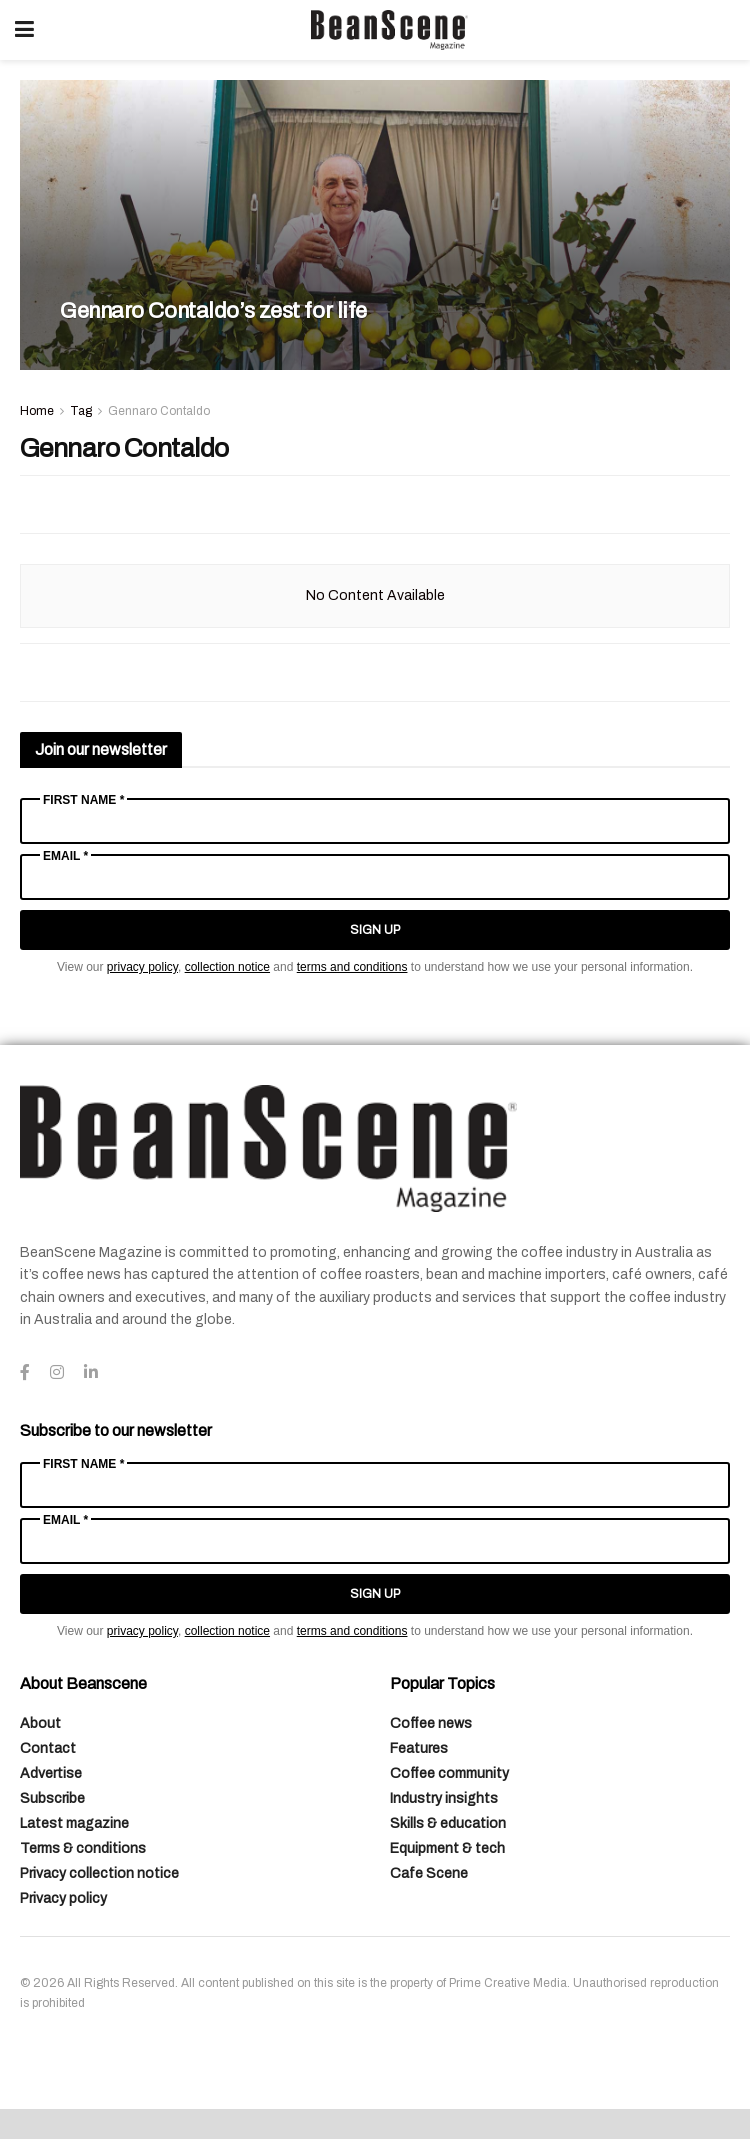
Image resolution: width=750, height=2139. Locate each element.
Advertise (51, 1773)
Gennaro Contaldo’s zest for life (213, 311)
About (40, 1723)
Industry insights (444, 1798)
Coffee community (449, 1773)
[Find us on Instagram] (57, 1373)
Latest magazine (74, 1823)
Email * (65, 856)
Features (419, 1748)
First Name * (83, 800)
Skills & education (448, 1823)
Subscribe (52, 1798)
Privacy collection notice (99, 1873)
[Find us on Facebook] (25, 1373)
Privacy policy (63, 1898)
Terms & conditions (83, 1848)
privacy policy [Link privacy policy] (142, 967)
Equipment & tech (447, 1848)
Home (37, 411)
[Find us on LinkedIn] (91, 1373)
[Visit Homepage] (389, 30)
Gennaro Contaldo (159, 411)
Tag (81, 411)
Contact (48, 1748)
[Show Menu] (24, 30)
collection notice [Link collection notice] (227, 967)
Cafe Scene (429, 1873)
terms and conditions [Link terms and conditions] (352, 967)
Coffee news (431, 1723)
